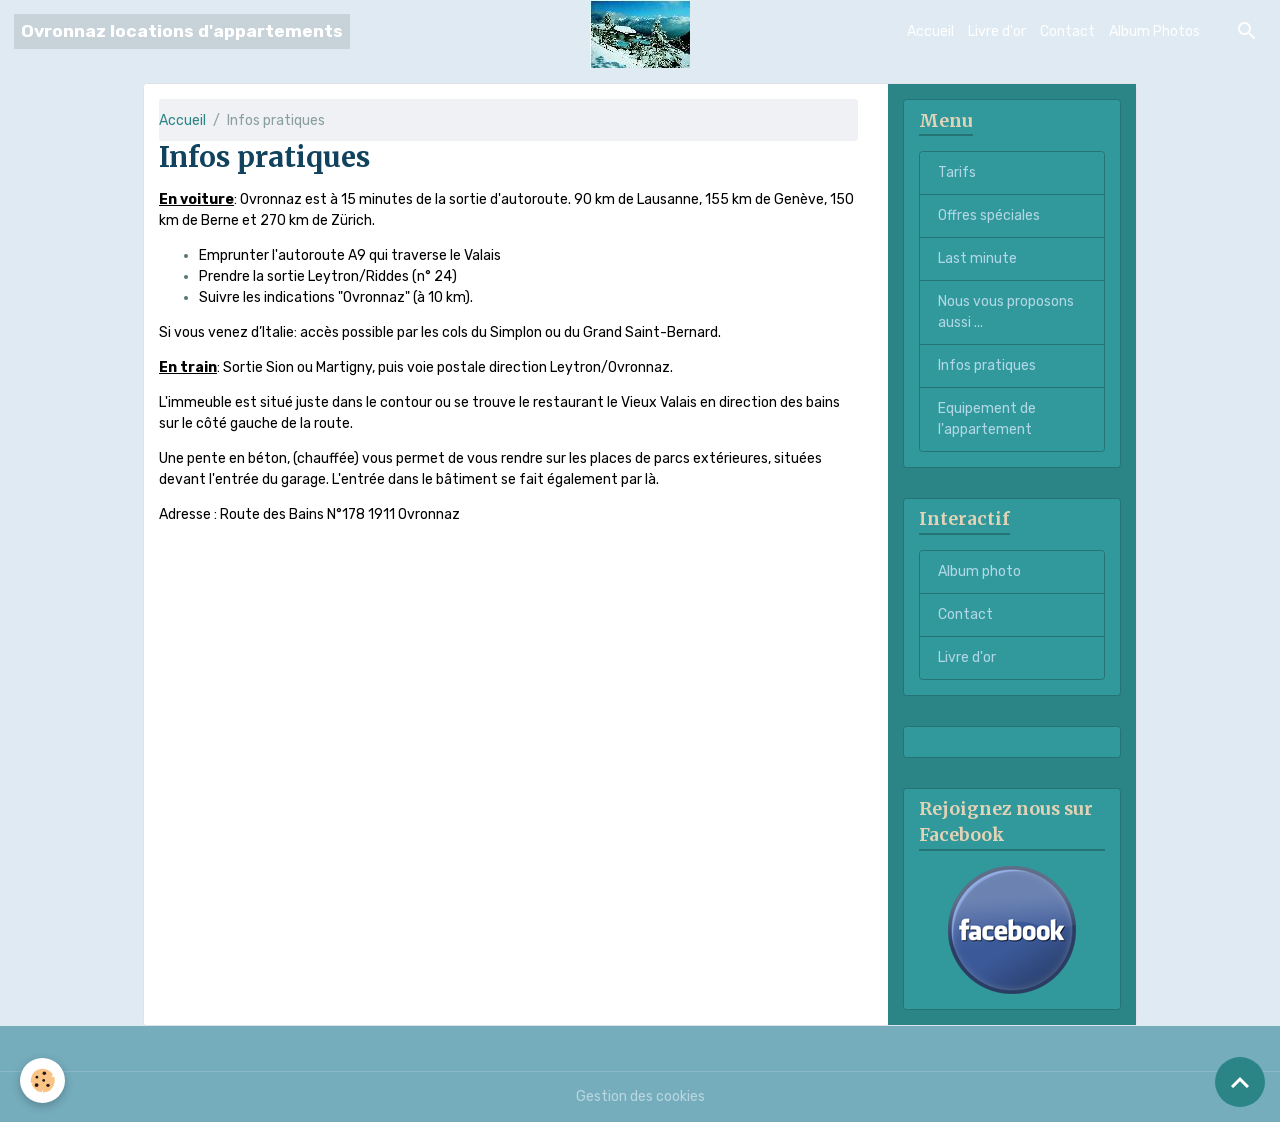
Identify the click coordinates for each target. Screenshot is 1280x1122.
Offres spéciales (989, 215)
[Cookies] (42, 1080)
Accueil (930, 31)
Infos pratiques (987, 365)
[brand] (182, 31)
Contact (1067, 31)
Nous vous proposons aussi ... (1006, 312)
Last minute (977, 258)
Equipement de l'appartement (987, 419)
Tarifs (957, 172)
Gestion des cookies (640, 1096)
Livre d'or (997, 31)
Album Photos (1154, 31)
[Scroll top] (1240, 1082)
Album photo (979, 571)
